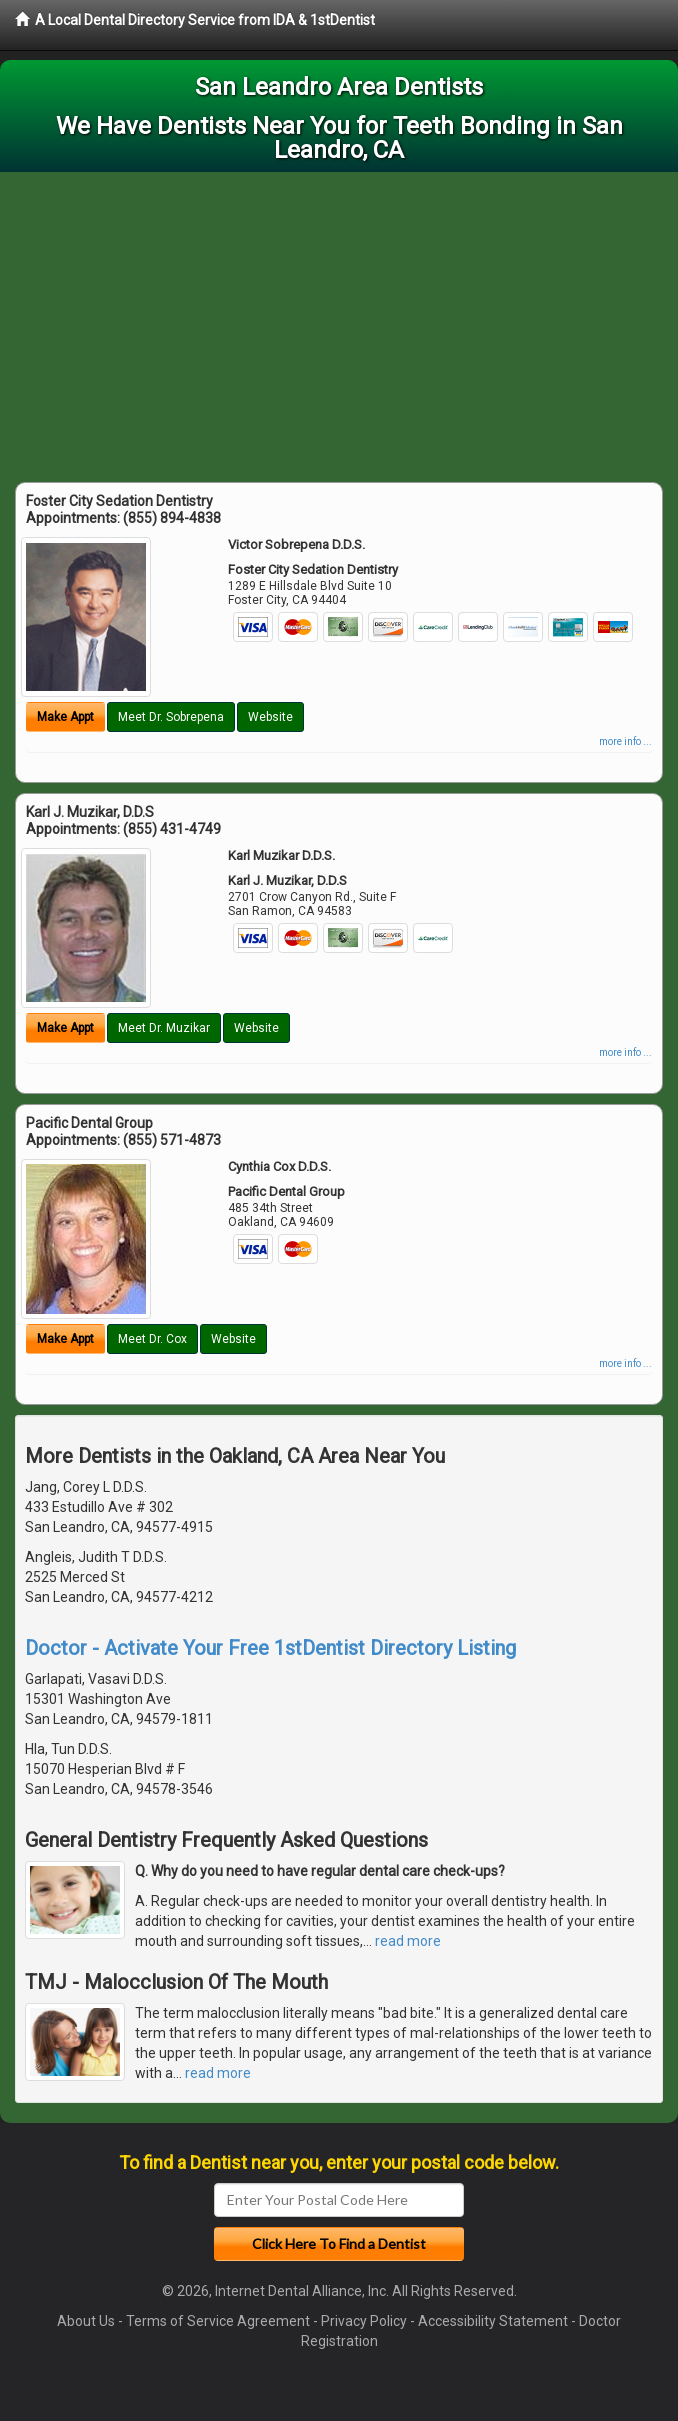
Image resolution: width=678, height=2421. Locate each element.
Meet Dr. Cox (152, 1339)
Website (270, 717)
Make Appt (65, 717)
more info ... (625, 741)
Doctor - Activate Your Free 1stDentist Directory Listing (270, 1648)
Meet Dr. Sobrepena (171, 717)
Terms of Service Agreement (218, 2321)
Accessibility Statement (493, 2321)
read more (408, 1941)
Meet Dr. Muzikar (164, 1028)
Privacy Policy (364, 2321)
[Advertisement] (339, 322)
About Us (86, 2321)
